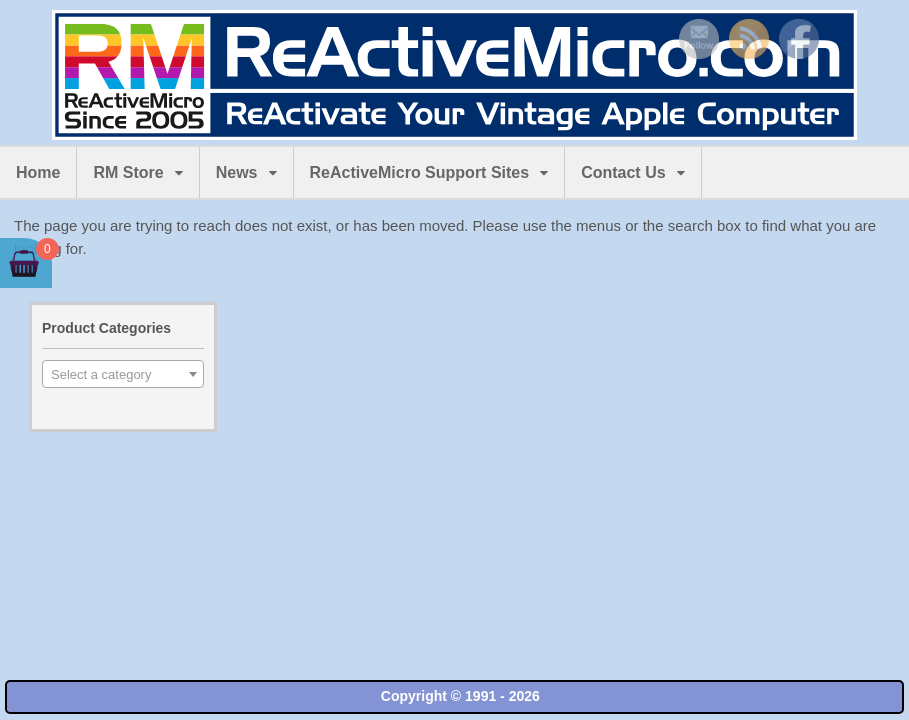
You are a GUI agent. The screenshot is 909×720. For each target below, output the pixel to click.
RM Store (128, 172)
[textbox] (123, 375)
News (237, 172)
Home (38, 172)
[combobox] (123, 374)
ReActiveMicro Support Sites (420, 172)
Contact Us (623, 172)
